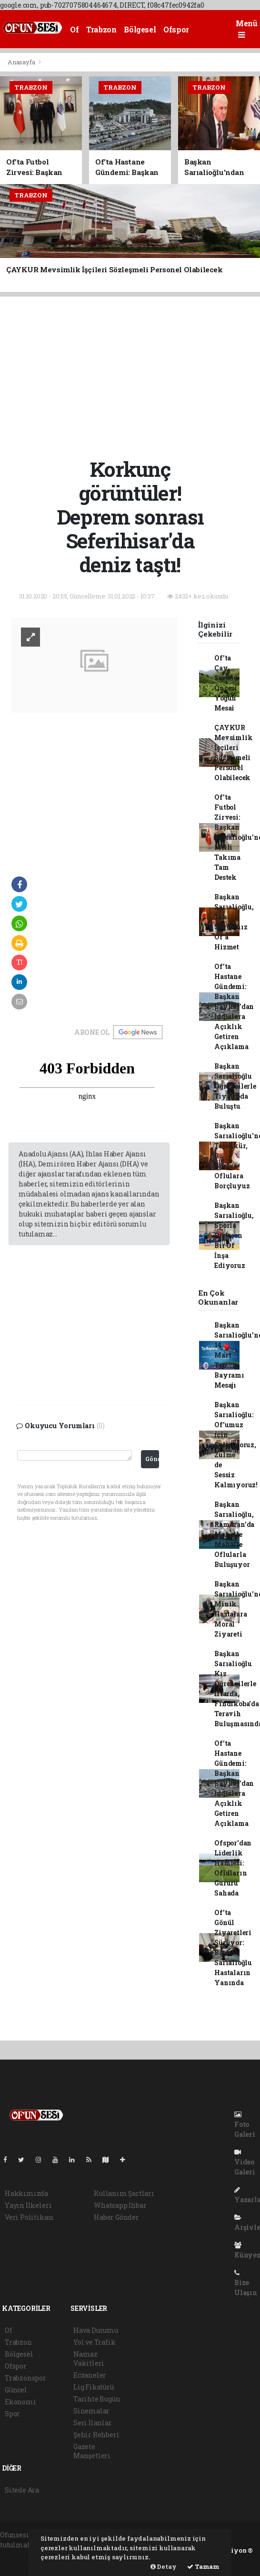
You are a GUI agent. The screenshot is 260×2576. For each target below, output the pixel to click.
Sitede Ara (22, 2489)
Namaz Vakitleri (88, 2358)
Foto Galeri (244, 2125)
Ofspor (176, 29)
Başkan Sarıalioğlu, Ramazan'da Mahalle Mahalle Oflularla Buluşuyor (234, 1534)
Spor (12, 2413)
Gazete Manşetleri (91, 2451)
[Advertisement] (133, 376)
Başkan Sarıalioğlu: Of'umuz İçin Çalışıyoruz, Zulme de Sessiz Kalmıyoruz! (236, 1444)
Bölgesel (140, 29)
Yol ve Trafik (94, 2342)
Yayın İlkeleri (28, 2205)
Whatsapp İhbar (120, 2205)
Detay (163, 2566)
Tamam (203, 2566)
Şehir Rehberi (96, 2434)
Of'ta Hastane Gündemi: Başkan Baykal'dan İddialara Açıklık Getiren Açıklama (234, 1006)
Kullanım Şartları (124, 2193)
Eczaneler (89, 2375)
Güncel (16, 2389)
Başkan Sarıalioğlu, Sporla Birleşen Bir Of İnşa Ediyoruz (234, 1235)
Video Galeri (244, 2162)
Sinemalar (91, 2410)
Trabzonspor (25, 2377)
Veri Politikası (29, 2217)
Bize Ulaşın (245, 2283)
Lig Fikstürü (93, 2386)
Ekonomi (20, 2401)
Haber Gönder (116, 2217)
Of (74, 29)
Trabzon (101, 29)
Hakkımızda (26, 2193)
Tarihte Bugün (96, 2398)
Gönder (152, 1459)
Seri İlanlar (92, 2422)
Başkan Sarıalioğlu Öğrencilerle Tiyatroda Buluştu (235, 1086)
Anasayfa (22, 62)
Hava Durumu (95, 2330)
